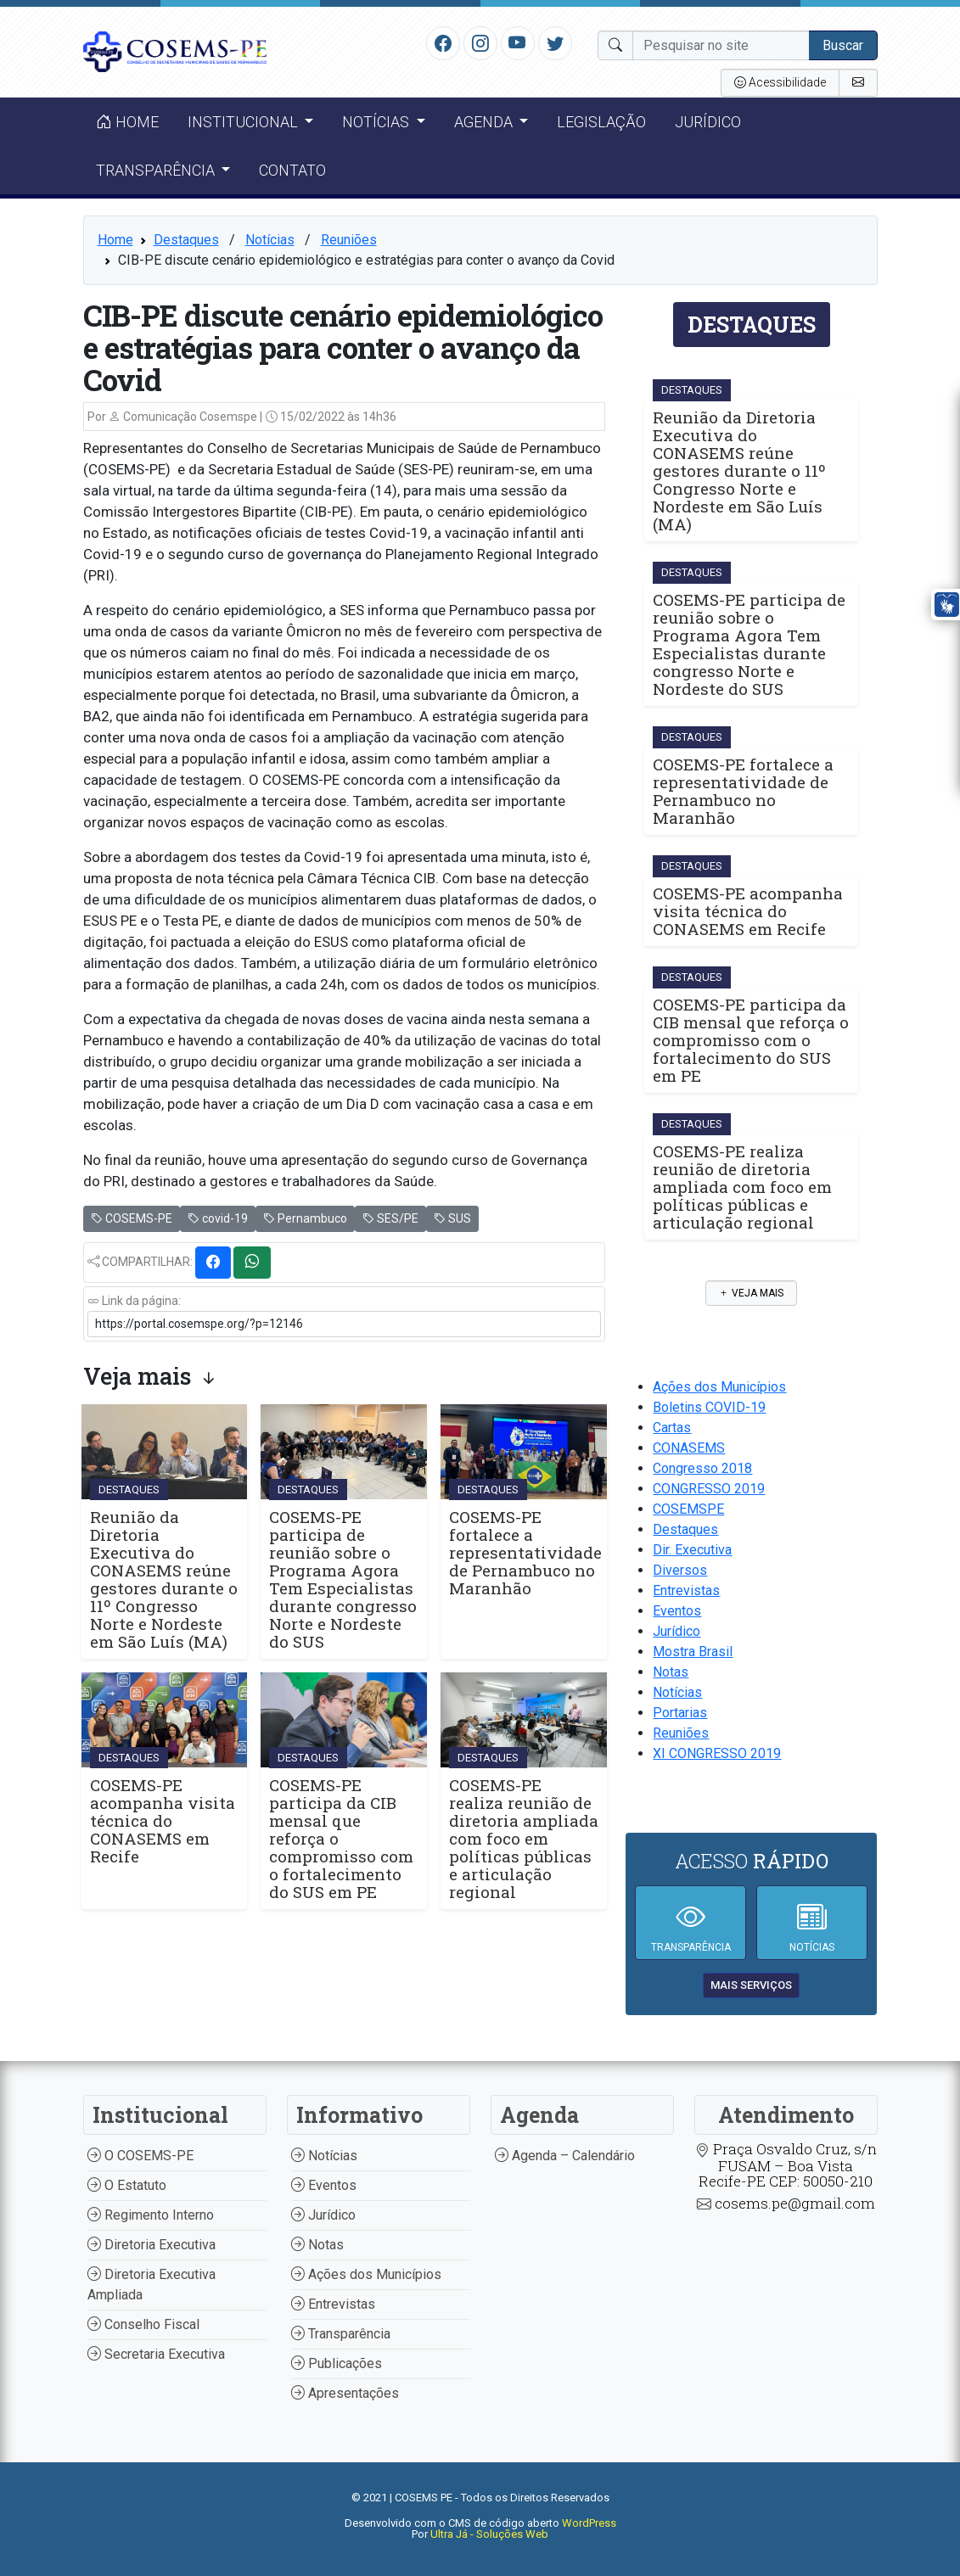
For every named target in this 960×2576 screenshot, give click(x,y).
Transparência (340, 2334)
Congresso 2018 (702, 1468)
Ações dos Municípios (719, 1387)
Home (127, 122)
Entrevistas (686, 1590)
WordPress (589, 2522)
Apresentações (345, 2393)
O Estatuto (126, 2185)
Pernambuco (305, 1218)
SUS (452, 1218)
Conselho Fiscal (143, 2324)
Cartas (672, 1428)
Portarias (680, 1713)
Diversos (680, 1570)
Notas (670, 1672)
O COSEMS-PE (140, 2156)
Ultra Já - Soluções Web (489, 2534)
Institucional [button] (244, 122)
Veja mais (751, 1293)
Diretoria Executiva (151, 2245)
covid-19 (218, 1218)
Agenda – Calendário (565, 2156)
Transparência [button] (157, 170)
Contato (292, 170)
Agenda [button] (485, 122)
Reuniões (349, 240)
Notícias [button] (377, 122)
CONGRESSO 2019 (709, 1489)
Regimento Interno (150, 2215)
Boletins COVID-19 (709, 1407)
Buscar (842, 45)
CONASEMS (689, 1448)
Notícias (270, 240)
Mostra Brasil (693, 1652)
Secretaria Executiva (156, 2354)
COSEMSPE (688, 1509)
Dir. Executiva (692, 1550)
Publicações (336, 2363)
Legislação (601, 122)
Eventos (677, 1611)
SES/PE (390, 1218)
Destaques (186, 240)
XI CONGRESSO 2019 (717, 1753)
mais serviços (751, 1985)
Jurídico (708, 122)
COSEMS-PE (131, 1218)
